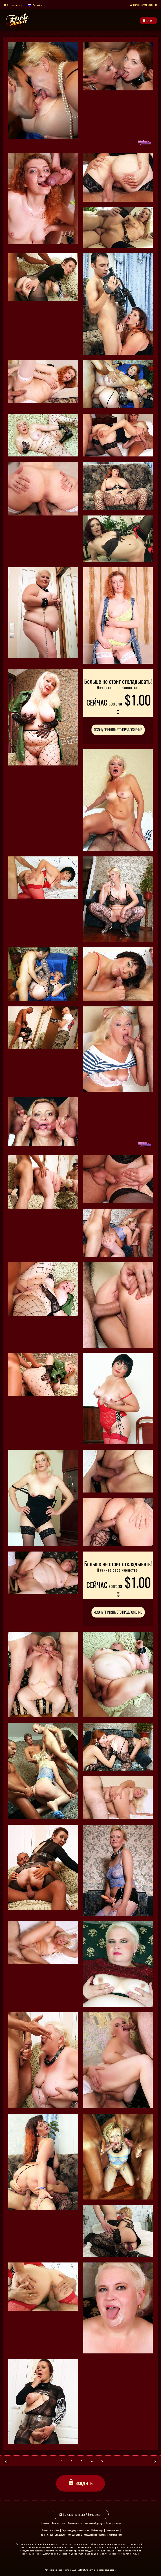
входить (150, 20)
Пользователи (58, 2523)
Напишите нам (112, 2530)
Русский (36, 5)
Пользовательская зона (145, 4)
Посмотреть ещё (113, 2523)
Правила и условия (50, 2530)
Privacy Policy (115, 2534)
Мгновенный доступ (94, 2523)
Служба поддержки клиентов (75, 2530)
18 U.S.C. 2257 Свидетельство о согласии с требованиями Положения (74, 2534)
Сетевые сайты (15, 5)
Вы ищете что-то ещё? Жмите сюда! (82, 2514)
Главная (45, 2523)
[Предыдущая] (6, 2461)
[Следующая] (155, 2461)
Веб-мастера (97, 2530)
